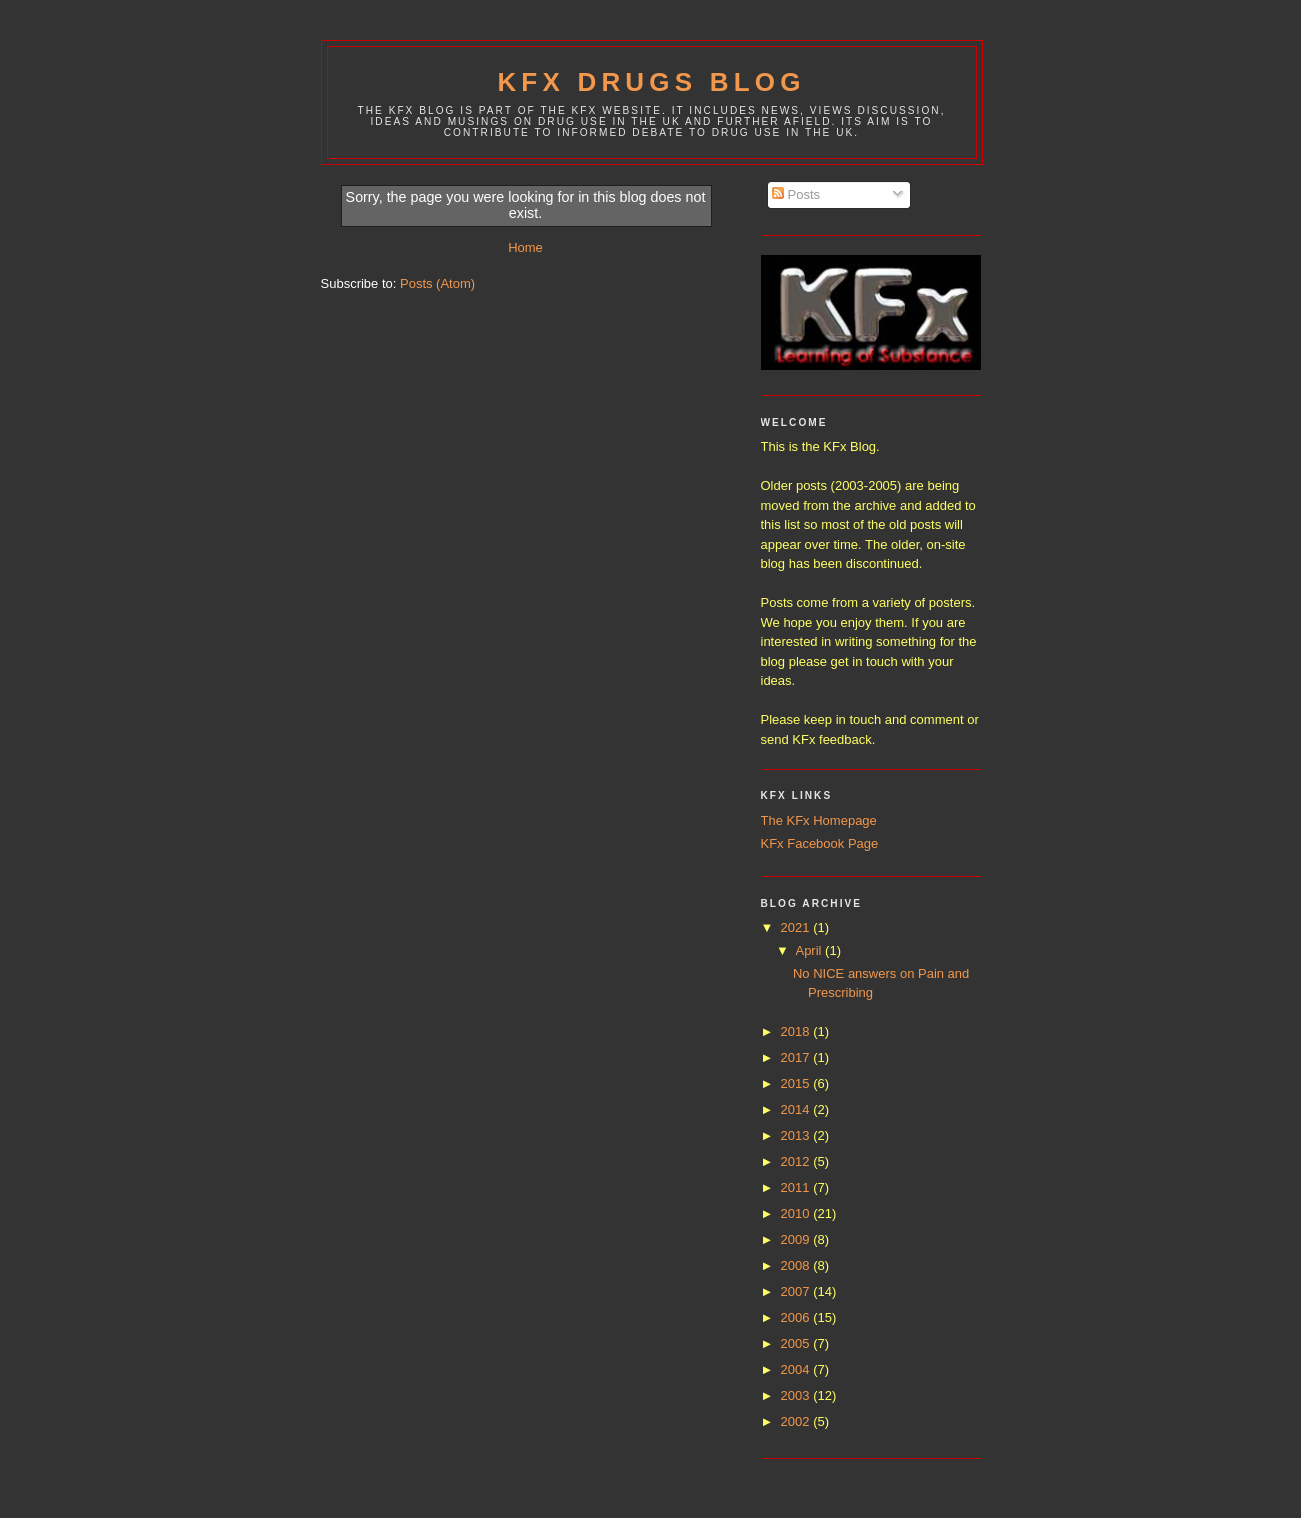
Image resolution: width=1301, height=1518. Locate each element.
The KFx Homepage (819, 820)
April (810, 950)
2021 (797, 927)
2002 (797, 1421)
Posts (796, 194)
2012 (797, 1161)
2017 (797, 1057)
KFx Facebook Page (820, 843)
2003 (797, 1395)
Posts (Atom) (437, 283)
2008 (797, 1265)
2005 (797, 1343)
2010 (797, 1213)
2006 (797, 1317)
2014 (797, 1109)
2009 (797, 1239)
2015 (797, 1083)
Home (525, 247)
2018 (797, 1031)
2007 (797, 1291)
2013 (797, 1135)
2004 (797, 1369)
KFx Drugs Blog (651, 82)
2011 (797, 1187)
